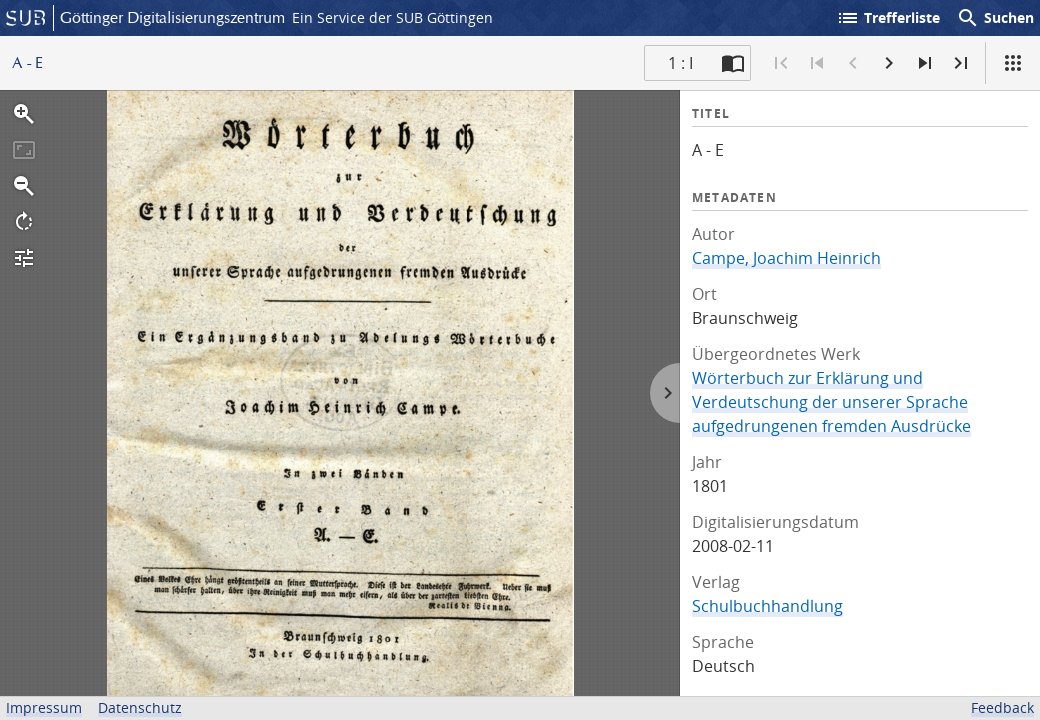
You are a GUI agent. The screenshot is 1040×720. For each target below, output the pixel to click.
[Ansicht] (1013, 63)
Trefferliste (888, 18)
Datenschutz (140, 707)
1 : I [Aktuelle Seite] (680, 63)
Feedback (1002, 707)
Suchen (995, 18)
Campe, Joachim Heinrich (786, 258)
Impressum (44, 707)
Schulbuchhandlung (767, 606)
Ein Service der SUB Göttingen (392, 17)
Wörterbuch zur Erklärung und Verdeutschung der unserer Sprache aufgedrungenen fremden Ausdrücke (831, 402)
